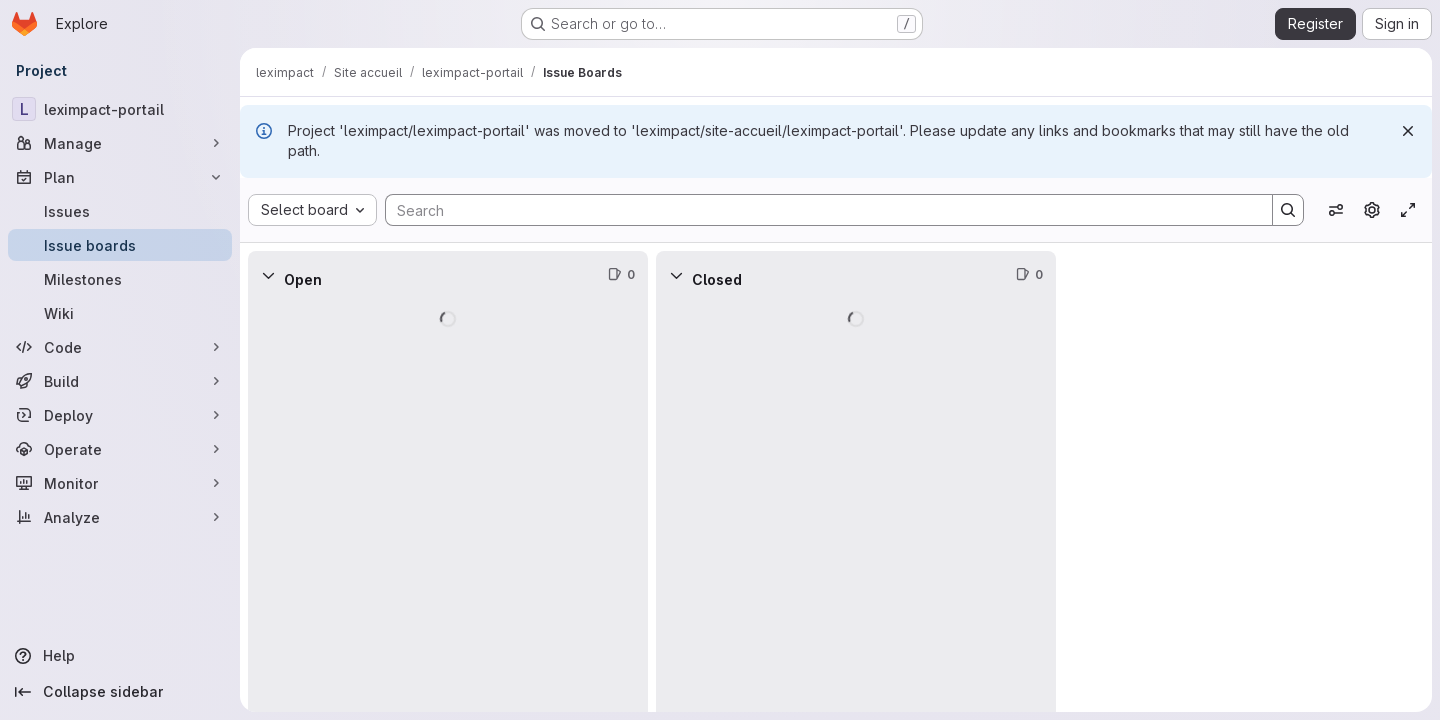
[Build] (120, 381)
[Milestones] (120, 279)
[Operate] (120, 449)
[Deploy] (120, 415)
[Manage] (120, 143)
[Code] (120, 347)
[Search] (819, 210)
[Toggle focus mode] (1408, 210)
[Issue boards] (120, 245)
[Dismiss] (1408, 131)
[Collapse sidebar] (120, 692)
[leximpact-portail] (120, 109)
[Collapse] (268, 275)
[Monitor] (120, 483)
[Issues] (120, 211)
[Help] (120, 656)
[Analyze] (120, 517)
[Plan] (120, 177)
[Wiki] (120, 313)
